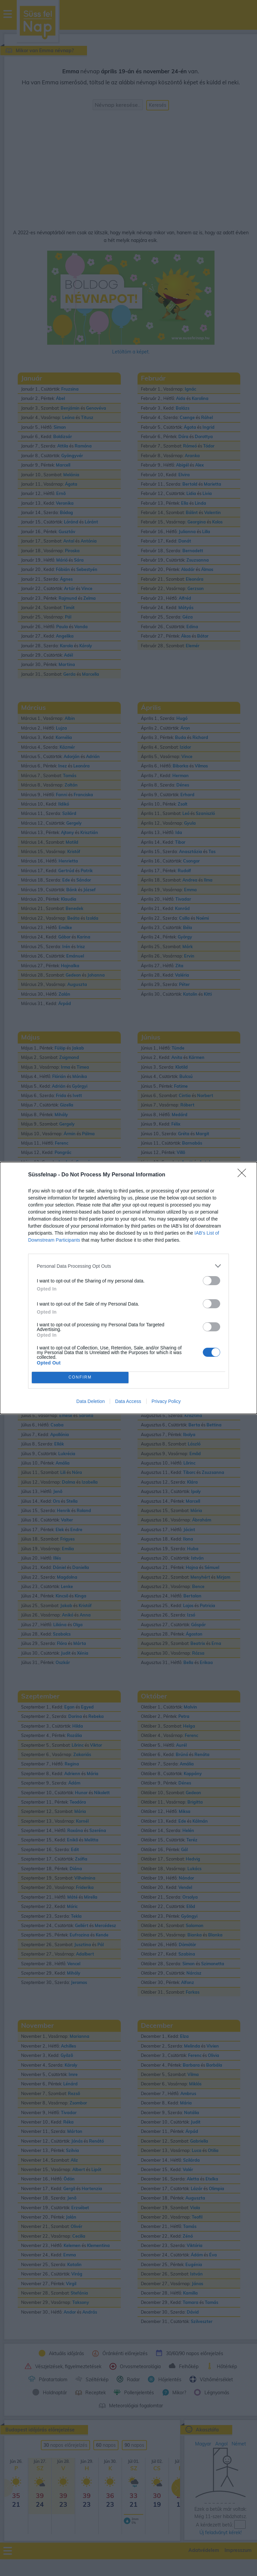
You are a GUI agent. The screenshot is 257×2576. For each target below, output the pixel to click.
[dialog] (128, 1288)
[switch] (211, 1280)
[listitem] (128, 1265)
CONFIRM (80, 1377)
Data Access (128, 1401)
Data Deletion (90, 1401)
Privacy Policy (166, 1401)
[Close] (244, 1175)
